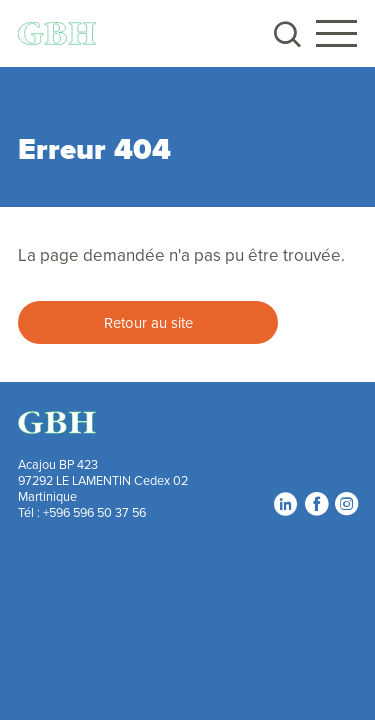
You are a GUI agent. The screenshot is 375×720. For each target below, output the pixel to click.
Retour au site (148, 322)
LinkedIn (285, 503)
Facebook (316, 503)
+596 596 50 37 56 (94, 512)
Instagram (346, 503)
